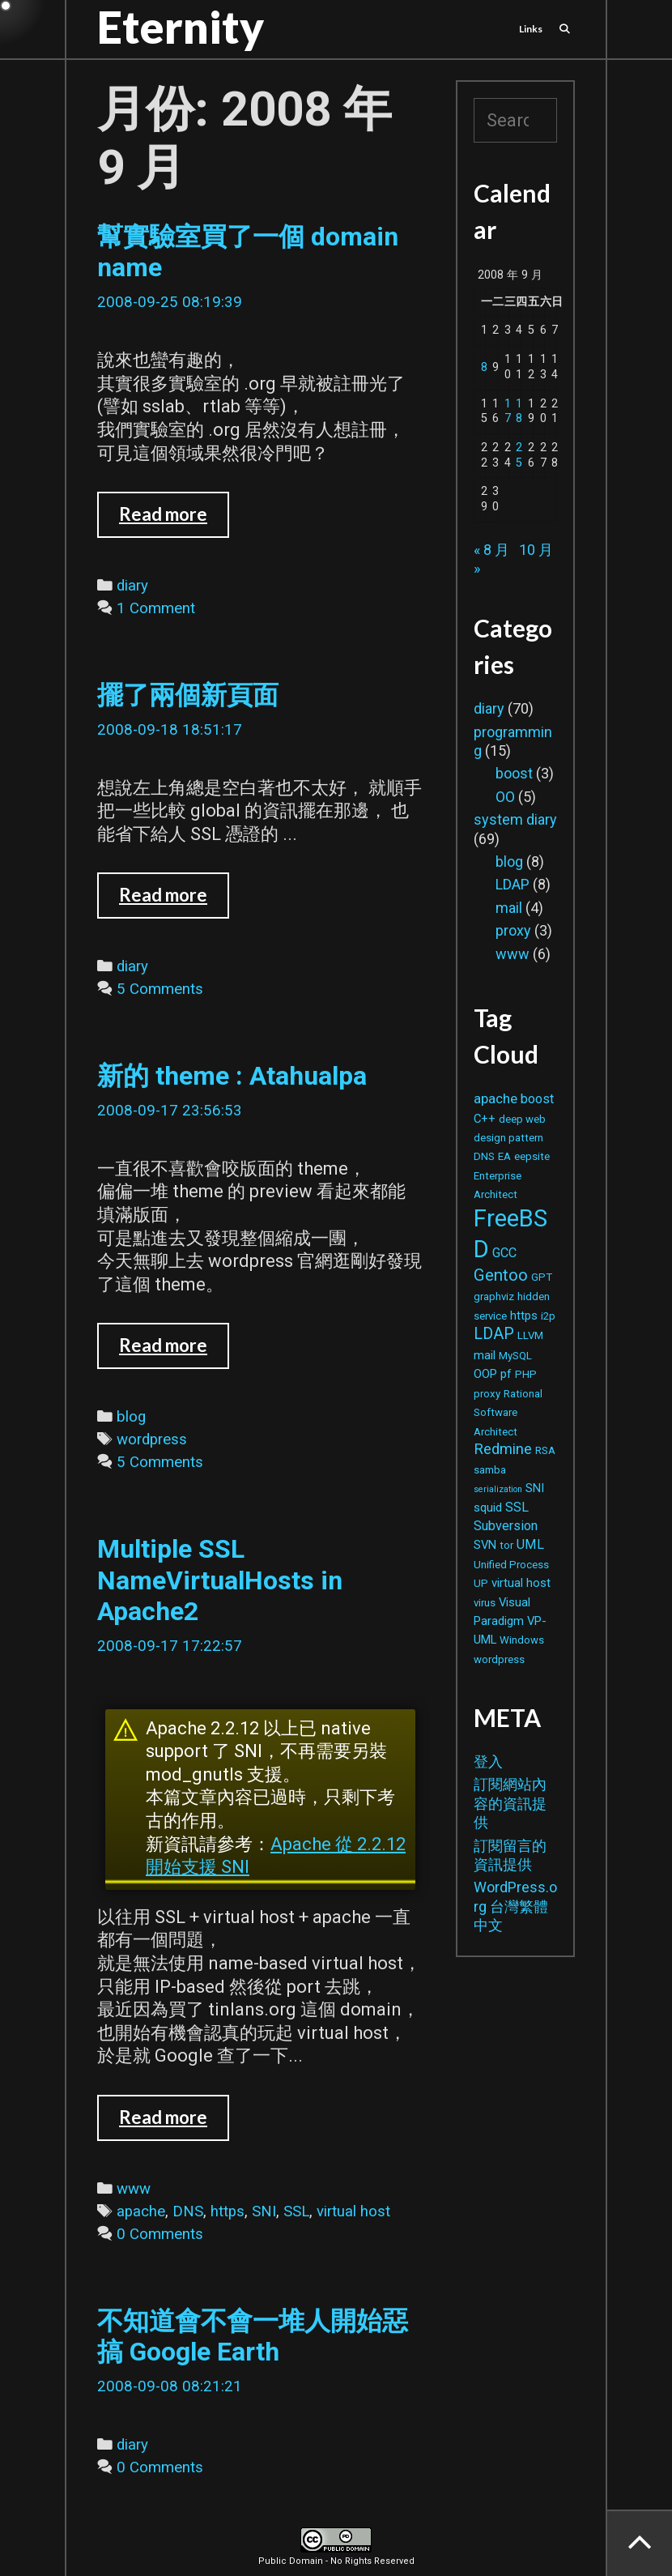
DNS (187, 2211)
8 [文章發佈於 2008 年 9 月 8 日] (484, 367)
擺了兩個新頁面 (188, 695)
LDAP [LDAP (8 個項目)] (494, 1333)
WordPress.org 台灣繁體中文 (515, 1906)
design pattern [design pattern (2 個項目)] (508, 1138)
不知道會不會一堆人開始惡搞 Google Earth (252, 2336)
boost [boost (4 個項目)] (537, 1099)
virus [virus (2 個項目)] (484, 1603)
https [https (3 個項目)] (524, 1315)
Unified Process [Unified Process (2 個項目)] (511, 1565)
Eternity (180, 26)
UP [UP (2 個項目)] (481, 1583)
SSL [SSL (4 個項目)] (517, 1507)
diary (132, 586)
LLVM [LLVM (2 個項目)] (530, 1335)
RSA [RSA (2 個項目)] (545, 1450)
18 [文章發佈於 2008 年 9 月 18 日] (519, 411)
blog (131, 1417)
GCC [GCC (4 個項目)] (504, 1252)
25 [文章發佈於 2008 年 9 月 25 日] (519, 455)
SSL (296, 2211)
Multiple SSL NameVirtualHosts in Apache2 (219, 1580)
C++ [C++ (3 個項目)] (484, 1118)
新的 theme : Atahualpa (232, 1075)
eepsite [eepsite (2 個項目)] (532, 1156)
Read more (174, 520)
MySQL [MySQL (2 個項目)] (515, 1356)
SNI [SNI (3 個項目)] (534, 1488)
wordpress (152, 1439)
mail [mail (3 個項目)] (484, 1355)
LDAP (512, 884)
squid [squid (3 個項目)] (488, 1507)
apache (141, 2211)
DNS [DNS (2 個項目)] (484, 1156)
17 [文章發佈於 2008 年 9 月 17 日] (507, 411)
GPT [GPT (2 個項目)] (541, 1277)
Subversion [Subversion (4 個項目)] (506, 1525)
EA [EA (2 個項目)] (504, 1156)
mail (508, 907)
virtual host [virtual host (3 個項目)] (521, 1583)
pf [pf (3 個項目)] (506, 1374)
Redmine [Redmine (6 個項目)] (503, 1448)
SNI (264, 2211)
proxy (513, 930)
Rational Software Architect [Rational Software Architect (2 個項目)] (508, 1413)
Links (530, 29)
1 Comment (156, 608)
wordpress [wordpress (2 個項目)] (499, 1659)
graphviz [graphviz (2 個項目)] (494, 1296)
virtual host (353, 2211)
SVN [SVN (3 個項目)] (485, 1544)
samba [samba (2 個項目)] (490, 1470)
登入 (488, 1761)
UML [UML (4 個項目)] (530, 1544)
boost (514, 773)
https (228, 2211)
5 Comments (160, 989)
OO (505, 796)
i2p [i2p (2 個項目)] (548, 1316)
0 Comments (160, 2234)
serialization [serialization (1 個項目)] (498, 1489)
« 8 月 (491, 549)
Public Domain (290, 2561)
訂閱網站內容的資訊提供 (510, 1803)
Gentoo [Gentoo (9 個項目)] (501, 1275)
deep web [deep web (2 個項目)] (522, 1119)
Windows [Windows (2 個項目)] (522, 1640)
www (134, 2189)
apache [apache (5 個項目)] (495, 1098)
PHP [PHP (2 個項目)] (526, 1374)
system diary (515, 819)
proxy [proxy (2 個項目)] (487, 1394)
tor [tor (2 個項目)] (506, 1545)
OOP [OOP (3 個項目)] (485, 1374)
